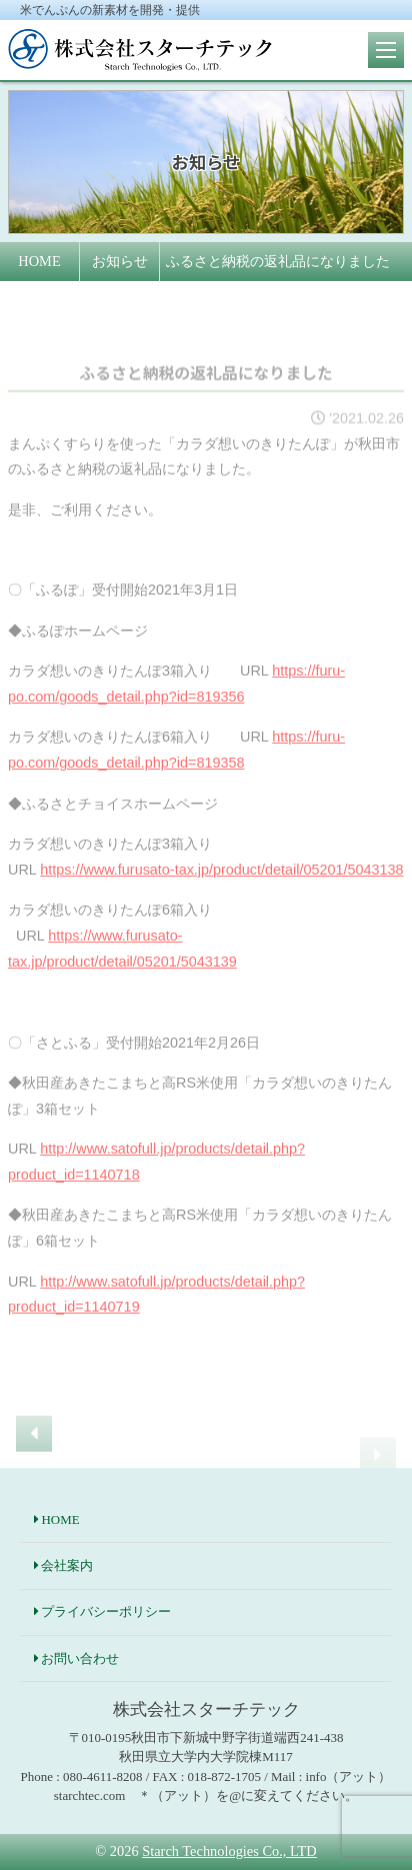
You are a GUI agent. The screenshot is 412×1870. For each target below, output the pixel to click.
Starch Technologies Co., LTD (229, 1851)
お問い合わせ (80, 1658)
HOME (60, 1519)
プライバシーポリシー (106, 1611)
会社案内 (67, 1565)
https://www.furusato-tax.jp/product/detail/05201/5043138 (221, 884)
